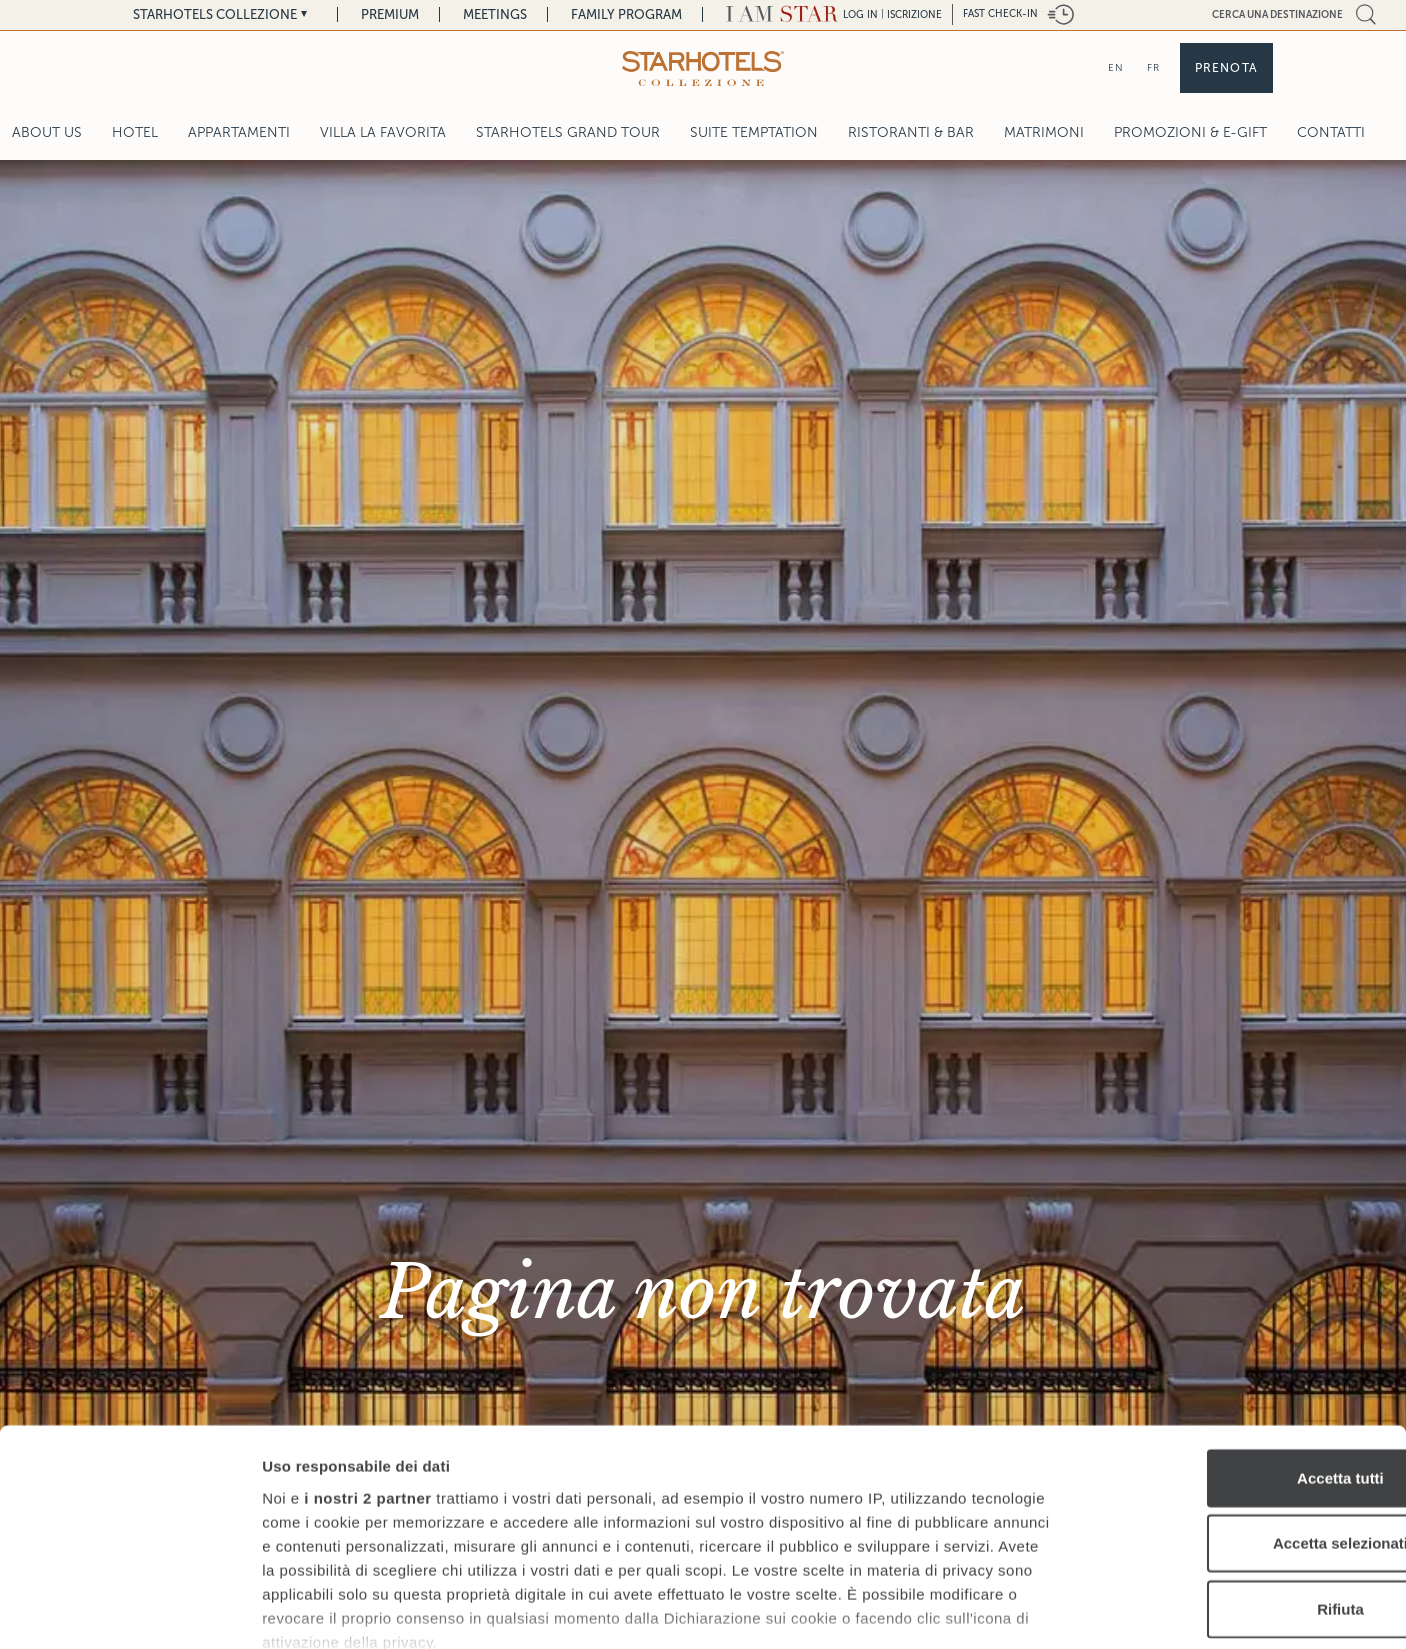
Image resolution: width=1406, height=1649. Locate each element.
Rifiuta (1239, 1474)
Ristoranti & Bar (911, 132)
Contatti (1331, 132)
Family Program (626, 14)
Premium (390, 14)
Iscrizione (914, 14)
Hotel (135, 132)
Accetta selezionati (1238, 1408)
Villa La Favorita (383, 132)
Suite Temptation (754, 132)
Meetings (495, 14)
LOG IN (860, 14)
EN (1116, 67)
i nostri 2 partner (367, 1363)
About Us (47, 132)
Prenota (1226, 68)
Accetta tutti (1239, 1343)
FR (1153, 67)
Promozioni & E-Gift (1190, 132)
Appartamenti (239, 132)
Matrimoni (1044, 132)
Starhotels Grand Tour (568, 132)
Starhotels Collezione (215, 14)
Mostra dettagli (1052, 1609)
